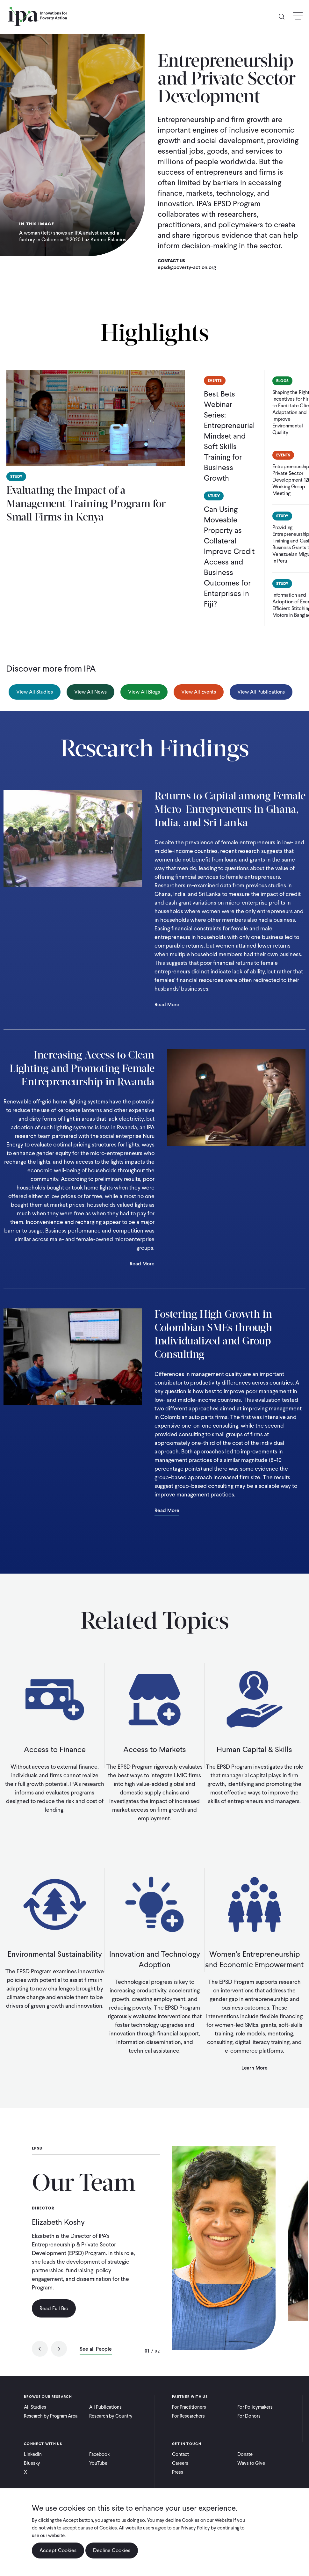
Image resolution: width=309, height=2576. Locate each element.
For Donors (249, 2416)
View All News (90, 691)
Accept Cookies (58, 2550)
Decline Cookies (111, 2550)
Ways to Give (251, 2463)
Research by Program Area (50, 2416)
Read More (166, 1005)
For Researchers (188, 2416)
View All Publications (261, 691)
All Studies (35, 2407)
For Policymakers (255, 2407)
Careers (180, 2463)
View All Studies (34, 691)
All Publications (105, 2407)
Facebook (99, 2454)
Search (284, 16)
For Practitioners (189, 2407)
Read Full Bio (54, 2308)
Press (177, 2472)
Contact (180, 2454)
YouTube (98, 2463)
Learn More (254, 2067)
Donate (245, 2454)
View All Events (198, 691)
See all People (96, 2349)
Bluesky (32, 2463)
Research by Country (111, 2416)
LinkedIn (33, 2454)
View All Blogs (144, 691)
